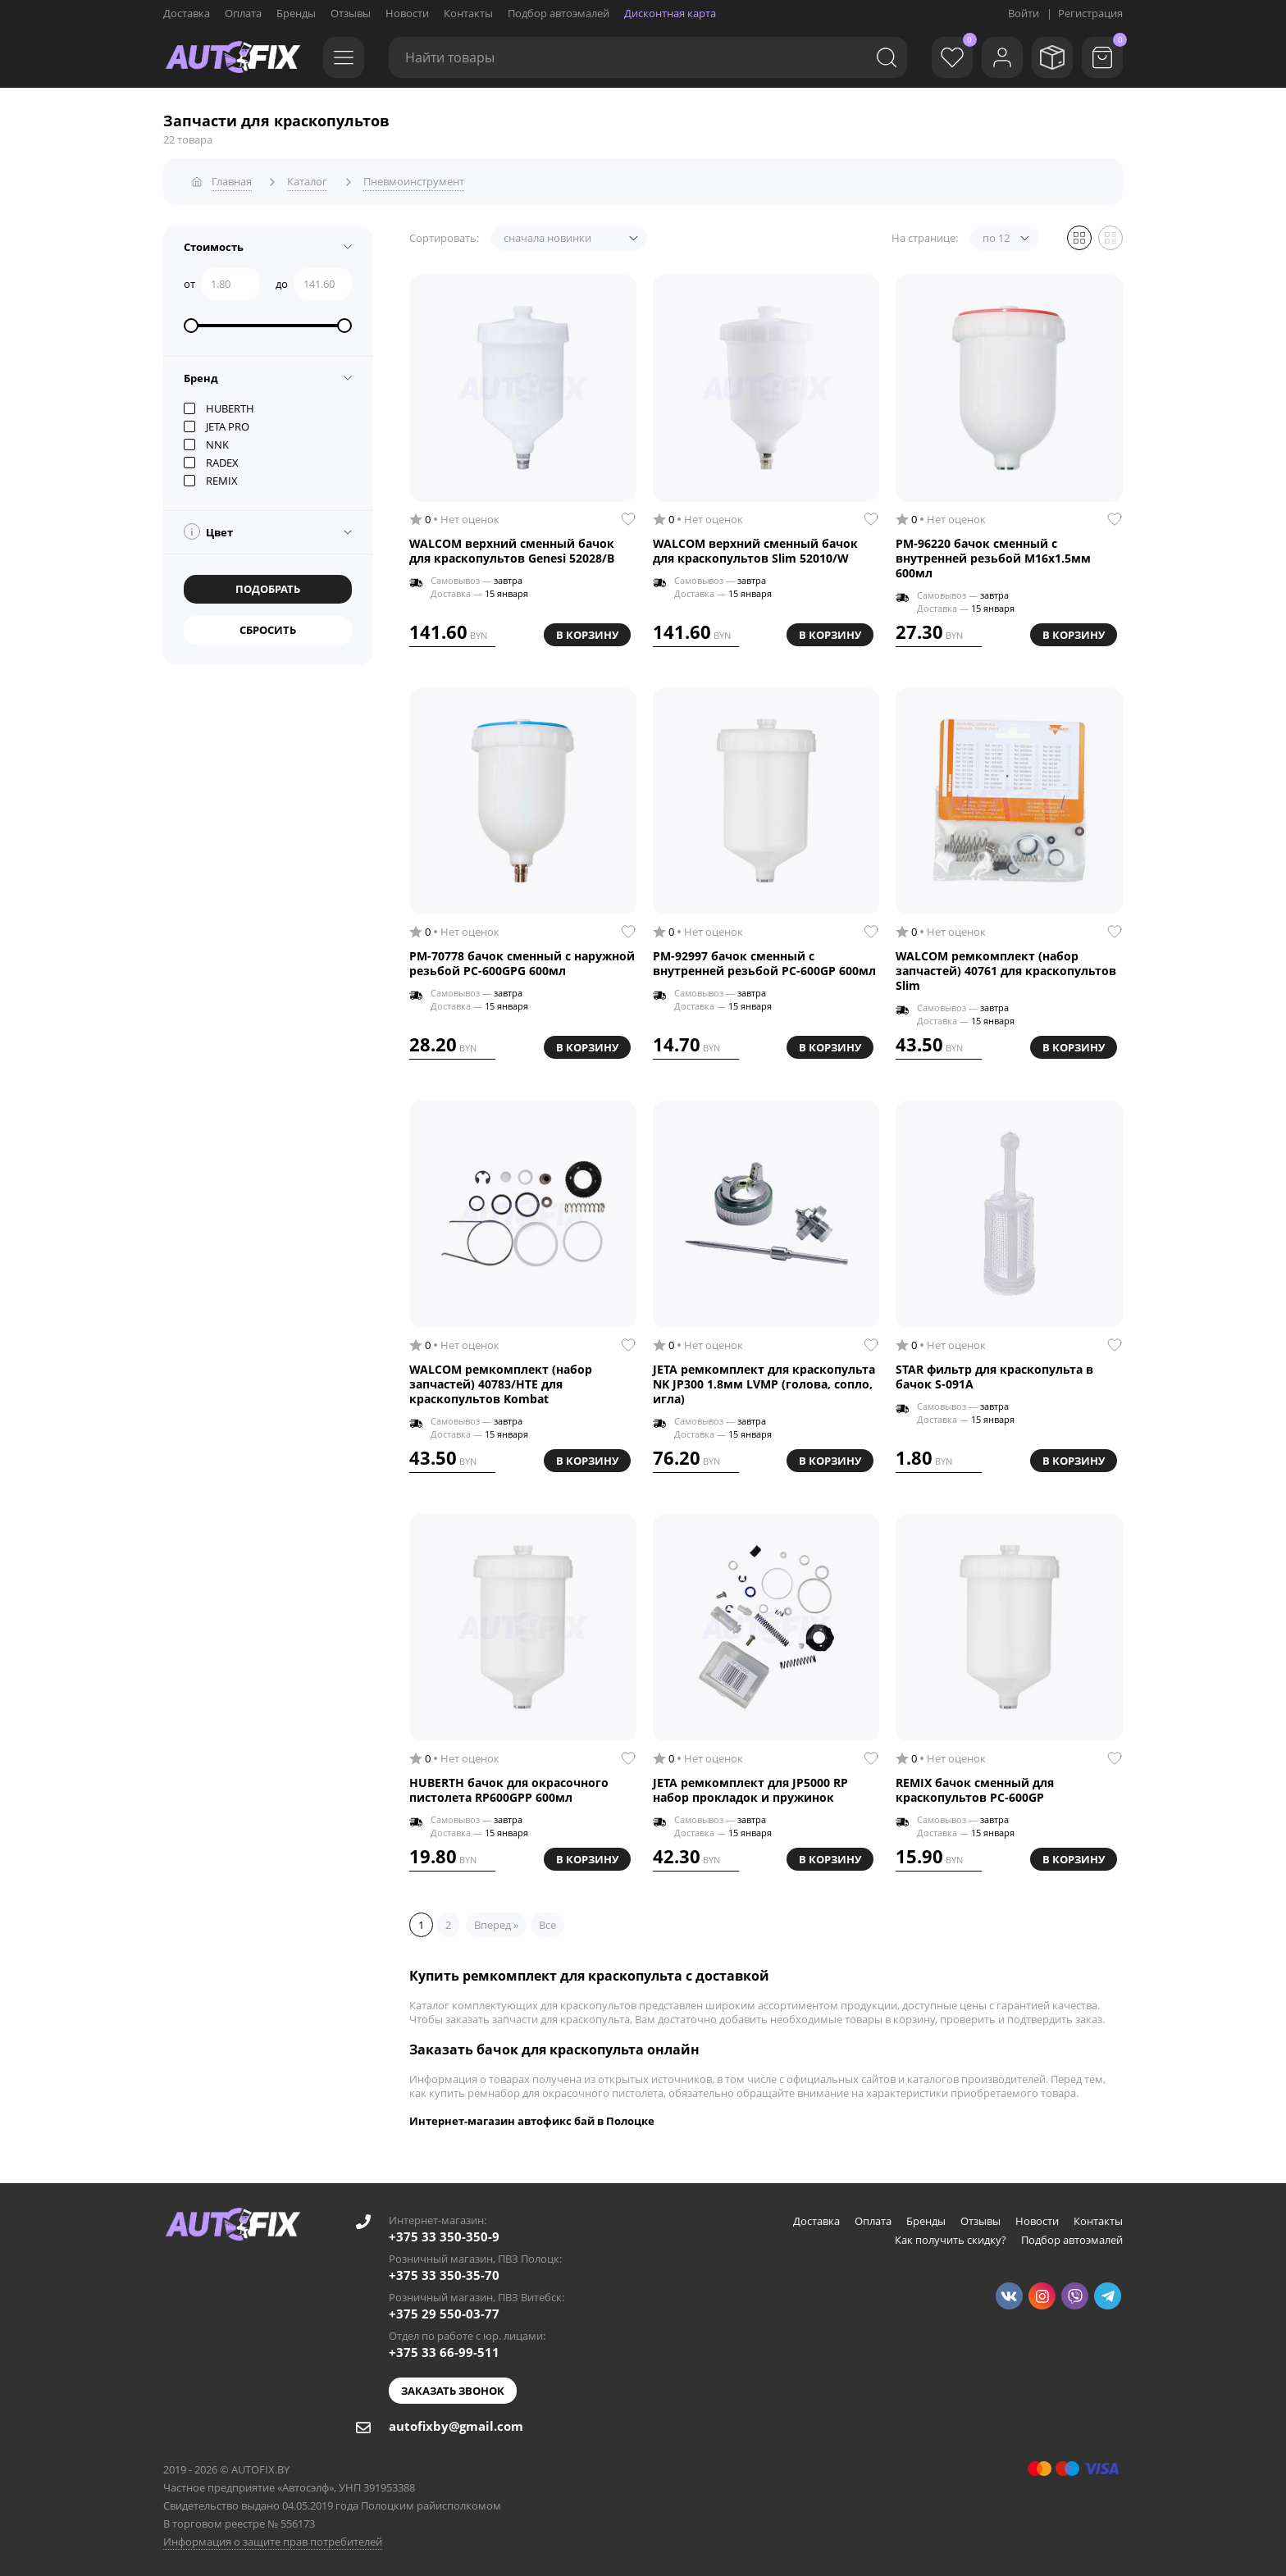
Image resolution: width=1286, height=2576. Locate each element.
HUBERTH (219, 405)
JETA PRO (216, 423)
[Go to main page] (233, 57)
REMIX (211, 477)
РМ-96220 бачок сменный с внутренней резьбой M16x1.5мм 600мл (993, 555)
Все (547, 1921)
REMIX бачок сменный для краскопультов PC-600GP (975, 1787)
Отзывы (351, 13)
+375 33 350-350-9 (444, 2233)
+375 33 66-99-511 (444, 2349)
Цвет (208, 528)
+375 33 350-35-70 (444, 2272)
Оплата (243, 13)
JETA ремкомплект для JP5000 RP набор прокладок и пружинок (750, 1787)
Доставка (186, 13)
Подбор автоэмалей (558, 13)
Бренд (201, 374)
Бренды (296, 13)
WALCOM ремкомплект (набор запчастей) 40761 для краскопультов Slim (1006, 968)
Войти (1023, 13)
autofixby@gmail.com (456, 2422)
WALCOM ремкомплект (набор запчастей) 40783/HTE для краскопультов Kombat (500, 1381)
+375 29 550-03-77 (444, 2310)
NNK (206, 441)
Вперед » (496, 1921)
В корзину (587, 631)
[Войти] (995, 57)
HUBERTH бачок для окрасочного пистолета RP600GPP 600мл (509, 1787)
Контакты (468, 13)
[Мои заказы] (1048, 57)
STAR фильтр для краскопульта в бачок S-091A (994, 1373)
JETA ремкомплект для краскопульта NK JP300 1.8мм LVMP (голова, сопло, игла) (764, 1381)
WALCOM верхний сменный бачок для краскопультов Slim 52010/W (755, 548)
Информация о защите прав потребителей (272, 2538)
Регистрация (1090, 13)
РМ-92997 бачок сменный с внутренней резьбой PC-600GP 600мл (764, 960)
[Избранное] (942, 57)
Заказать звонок (452, 2387)
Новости (407, 13)
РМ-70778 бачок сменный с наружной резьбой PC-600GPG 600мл (522, 960)
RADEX (211, 459)
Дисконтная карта (670, 13)
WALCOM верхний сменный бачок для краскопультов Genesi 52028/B (511, 548)
